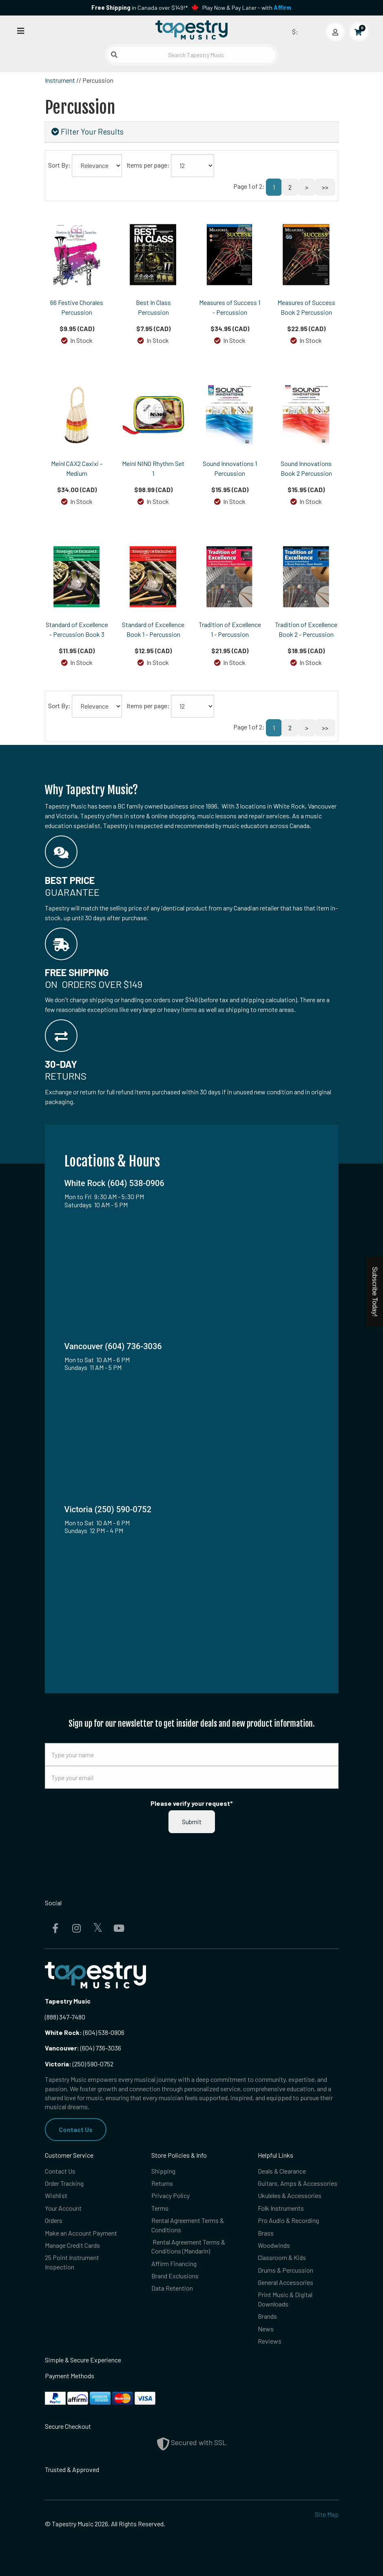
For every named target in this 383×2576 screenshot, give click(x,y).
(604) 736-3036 (83, 2048)
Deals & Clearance (282, 2171)
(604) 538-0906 (84, 2032)
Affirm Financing (174, 2263)
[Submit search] (114, 55)
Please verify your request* (192, 1803)
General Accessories (285, 2282)
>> (325, 187)
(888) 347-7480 (65, 2017)
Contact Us (76, 2129)
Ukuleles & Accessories (289, 2195)
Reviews (269, 2341)
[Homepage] (191, 29)
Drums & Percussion (285, 2270)
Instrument (60, 80)
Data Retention (172, 2288)
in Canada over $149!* (139, 7)
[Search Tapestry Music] (191, 55)
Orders (53, 2220)
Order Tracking (64, 2183)
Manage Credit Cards (72, 2245)
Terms (159, 2208)
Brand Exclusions (175, 2276)
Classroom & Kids (282, 2257)
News (266, 2329)
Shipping (163, 2171)
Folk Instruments (281, 2208)
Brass (266, 2233)
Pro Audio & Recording (288, 2220)
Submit (191, 1821)
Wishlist (56, 2195)
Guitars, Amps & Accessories (297, 2183)
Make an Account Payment (81, 2233)
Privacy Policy (170, 2195)
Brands (267, 2316)
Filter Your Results (87, 131)
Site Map (327, 2514)
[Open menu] (20, 30)
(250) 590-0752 (79, 2064)
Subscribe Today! (374, 1292)
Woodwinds (274, 2245)
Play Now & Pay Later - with (246, 7)
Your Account (63, 2208)
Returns (162, 2183)
